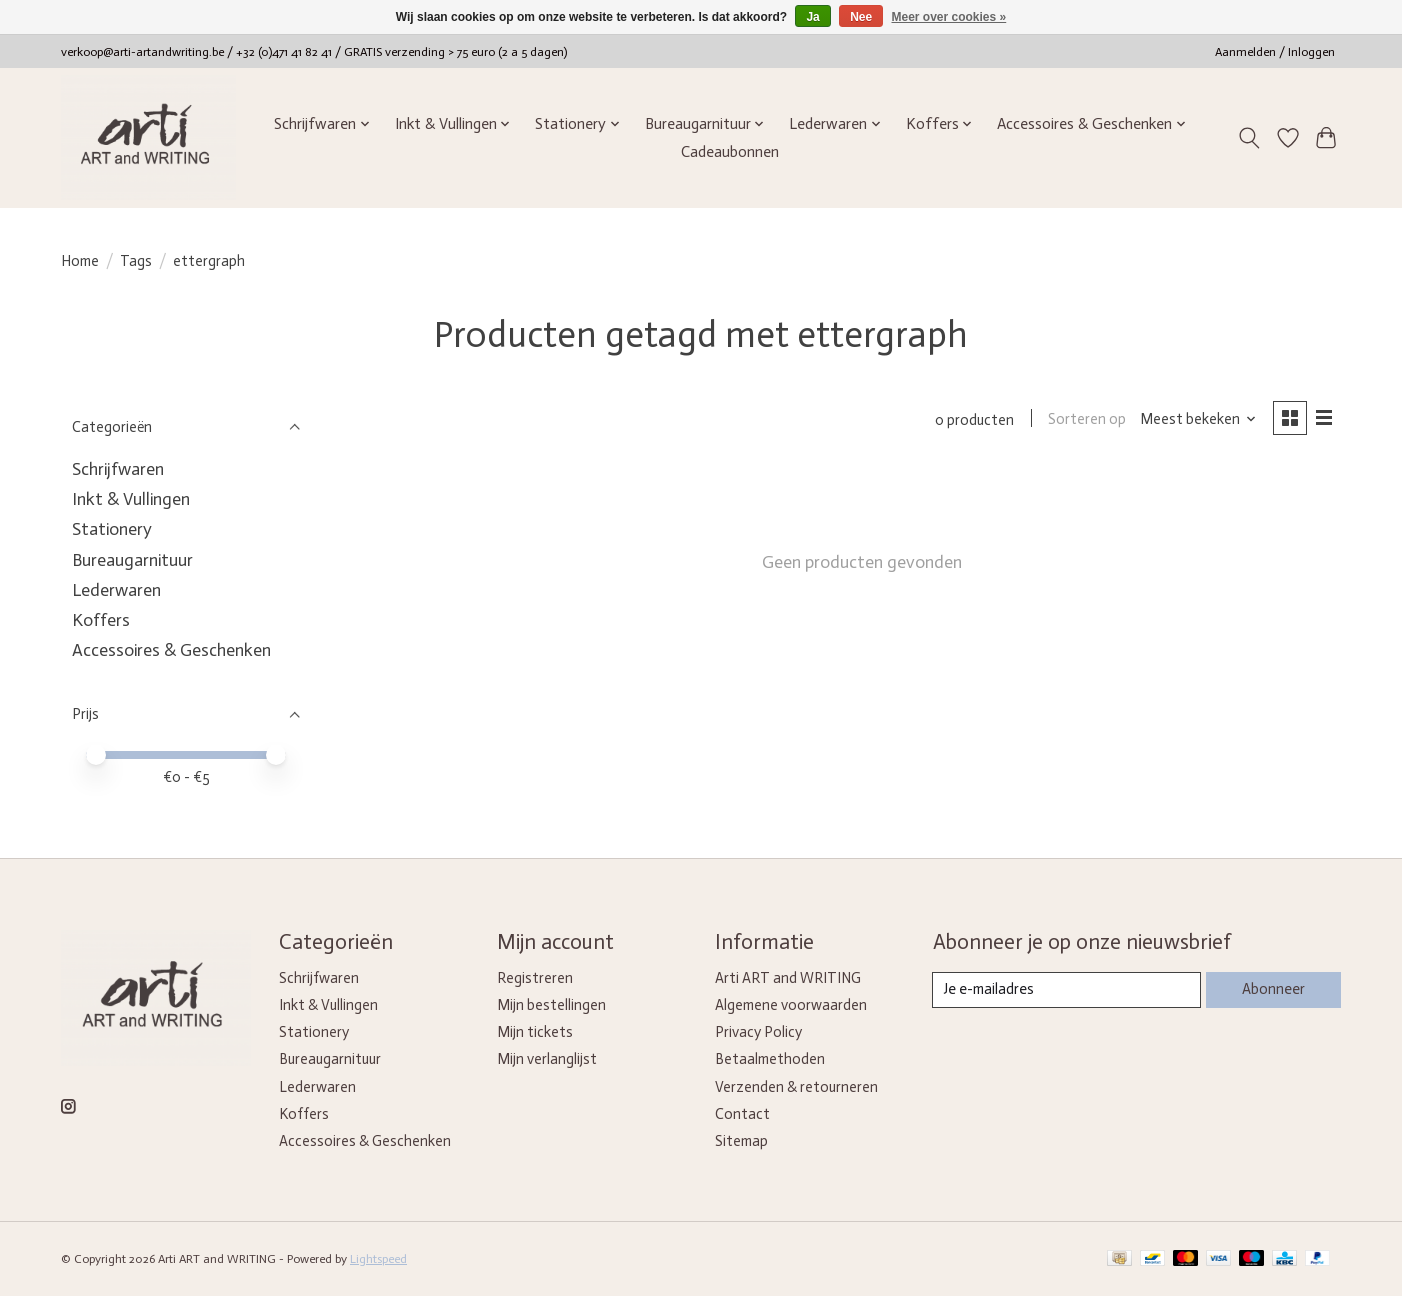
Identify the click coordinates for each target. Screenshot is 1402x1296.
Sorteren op (1086, 420)
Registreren (535, 978)
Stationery (112, 529)
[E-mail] (1066, 990)
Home (80, 261)
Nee (861, 17)
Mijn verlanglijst (547, 1059)
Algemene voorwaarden (791, 1005)
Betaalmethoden (770, 1059)
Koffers (101, 620)
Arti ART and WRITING (788, 978)
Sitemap (741, 1141)
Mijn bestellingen (551, 1005)
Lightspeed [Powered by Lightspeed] (378, 1259)
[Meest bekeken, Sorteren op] (1197, 420)
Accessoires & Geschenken (171, 650)
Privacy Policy (758, 1032)
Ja (812, 17)
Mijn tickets (535, 1032)
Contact (742, 1114)
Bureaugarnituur (132, 560)
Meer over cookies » (949, 17)
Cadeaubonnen (730, 152)
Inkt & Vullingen (131, 499)
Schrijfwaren (118, 469)
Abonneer (1272, 989)
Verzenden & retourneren (796, 1087)
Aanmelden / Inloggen (1275, 52)
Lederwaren (116, 590)
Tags (136, 261)
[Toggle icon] (1249, 138)
